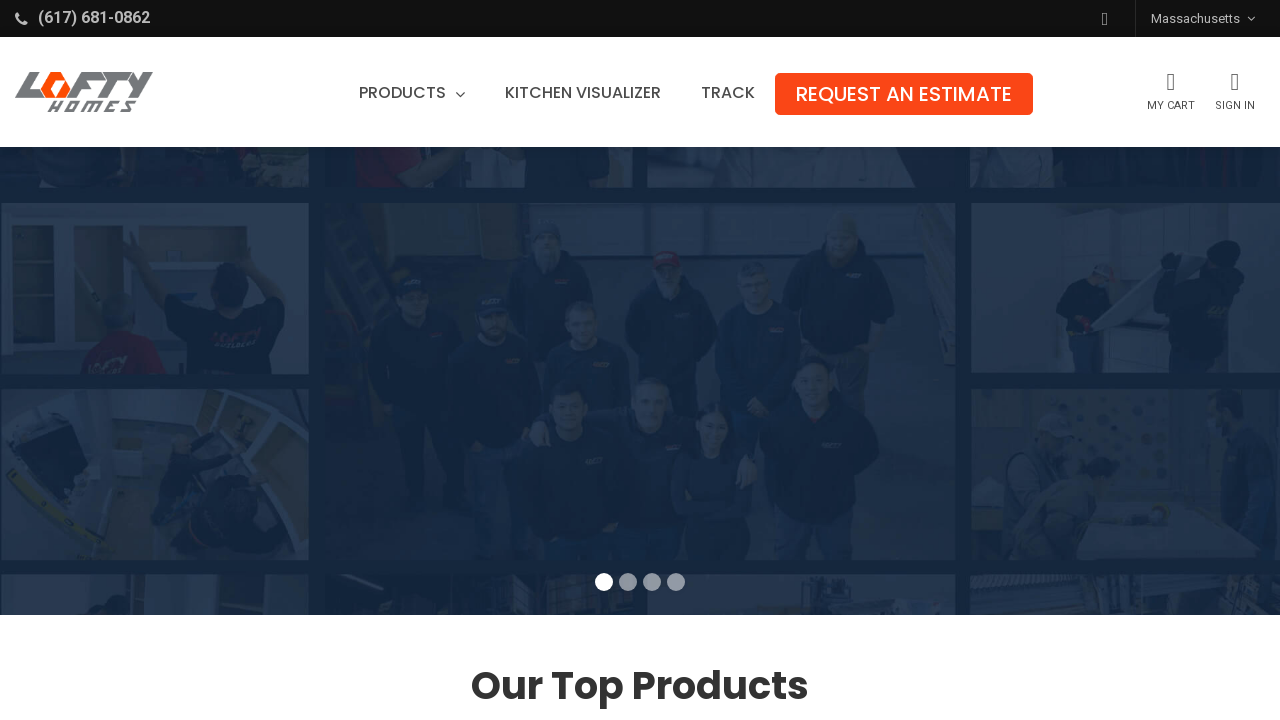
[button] (1105, 18)
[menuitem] (583, 93)
